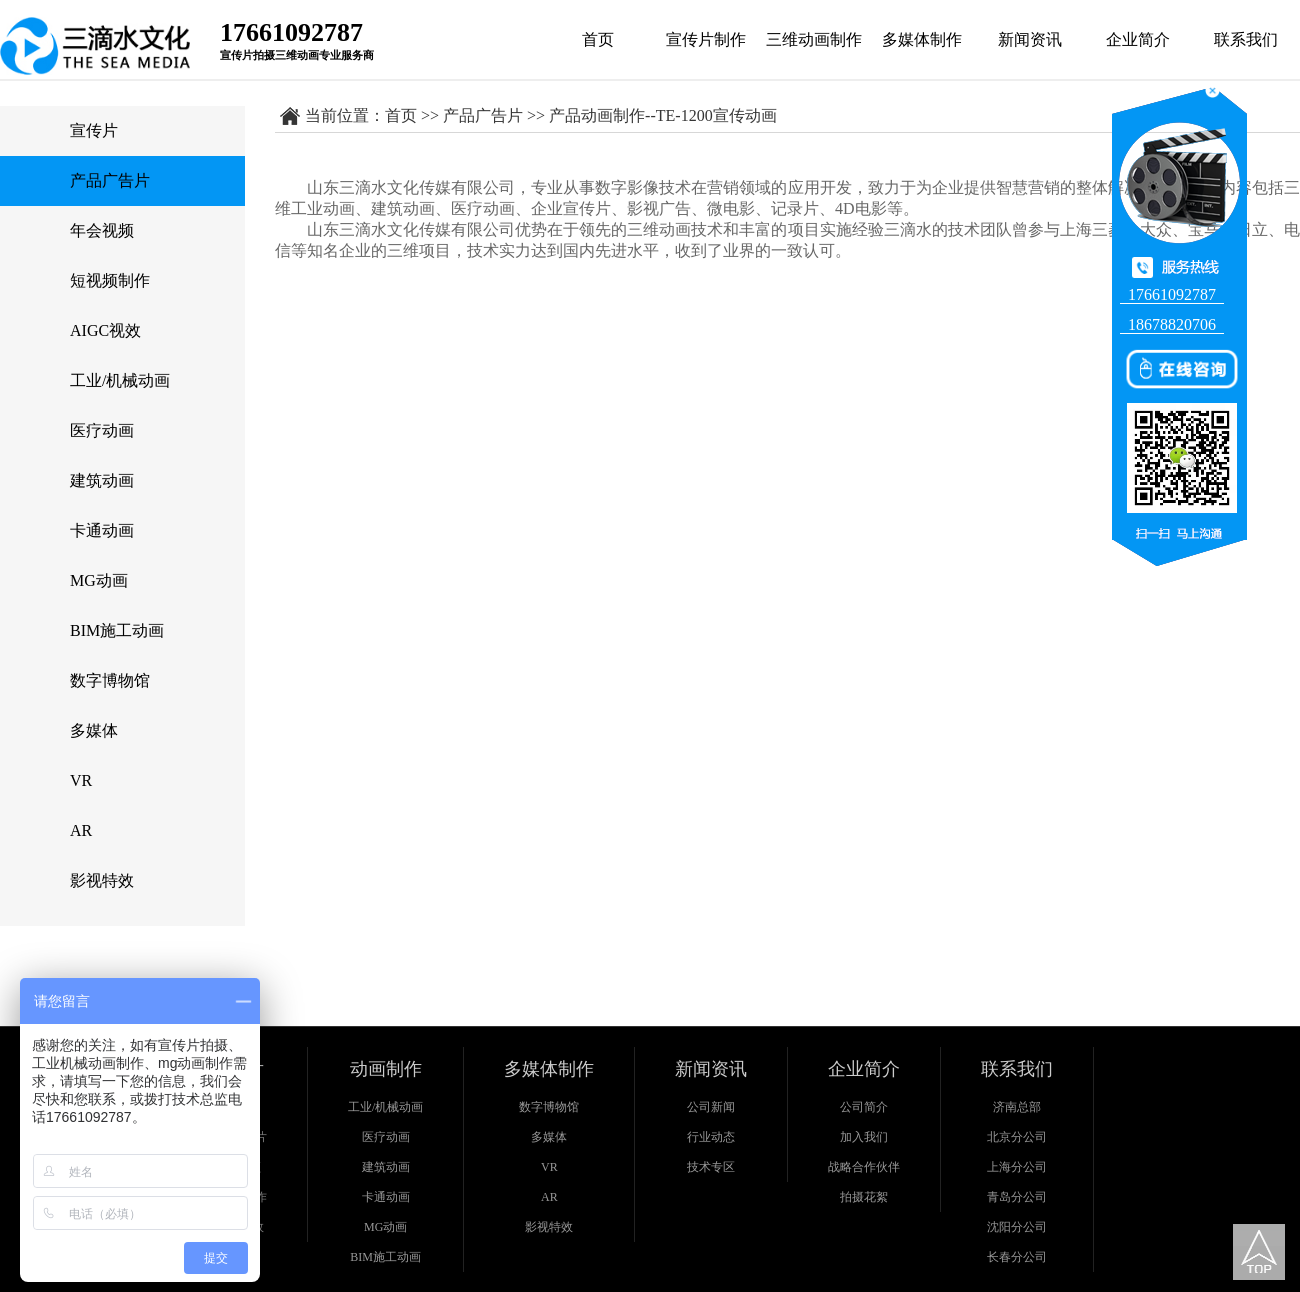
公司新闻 (711, 1107)
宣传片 (94, 130)
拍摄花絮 (864, 1197)
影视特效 (102, 880)
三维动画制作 (814, 39)
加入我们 (864, 1137)
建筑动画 (102, 480)
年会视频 (102, 230)
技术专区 (711, 1167)
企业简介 (1138, 39)
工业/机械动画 (120, 380)
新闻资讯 (1030, 39)
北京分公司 (1017, 1137)
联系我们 (1246, 39)
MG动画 (99, 580)
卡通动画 (102, 530)
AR (81, 830)
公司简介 (864, 1107)
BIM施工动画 (117, 630)
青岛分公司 (1017, 1197)
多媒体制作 (922, 39)
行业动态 (711, 1137)
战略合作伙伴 (864, 1167)
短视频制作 (110, 280)
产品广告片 (110, 180)
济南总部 (1017, 1107)
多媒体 (94, 730)
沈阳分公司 (1017, 1227)
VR (81, 780)
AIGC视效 (105, 330)
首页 (598, 39)
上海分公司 (1017, 1167)
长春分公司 (1017, 1257)
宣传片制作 (706, 39)
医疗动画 (102, 430)
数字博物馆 (110, 680)
